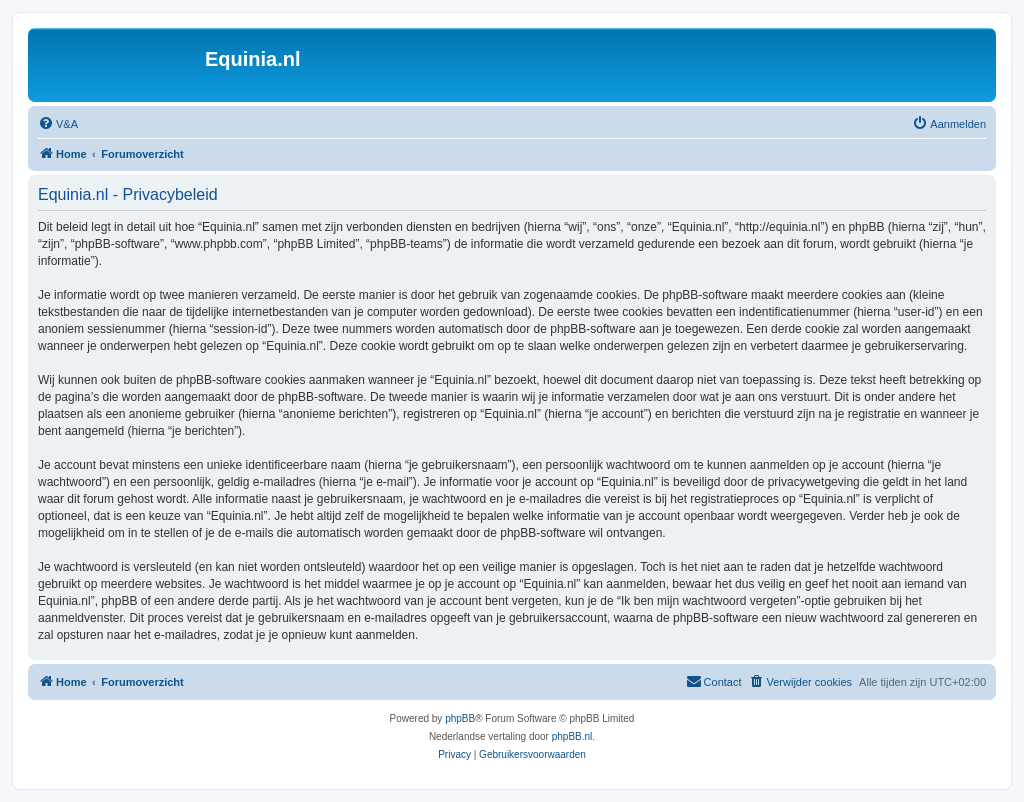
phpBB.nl (572, 736)
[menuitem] (58, 124)
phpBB (460, 718)
